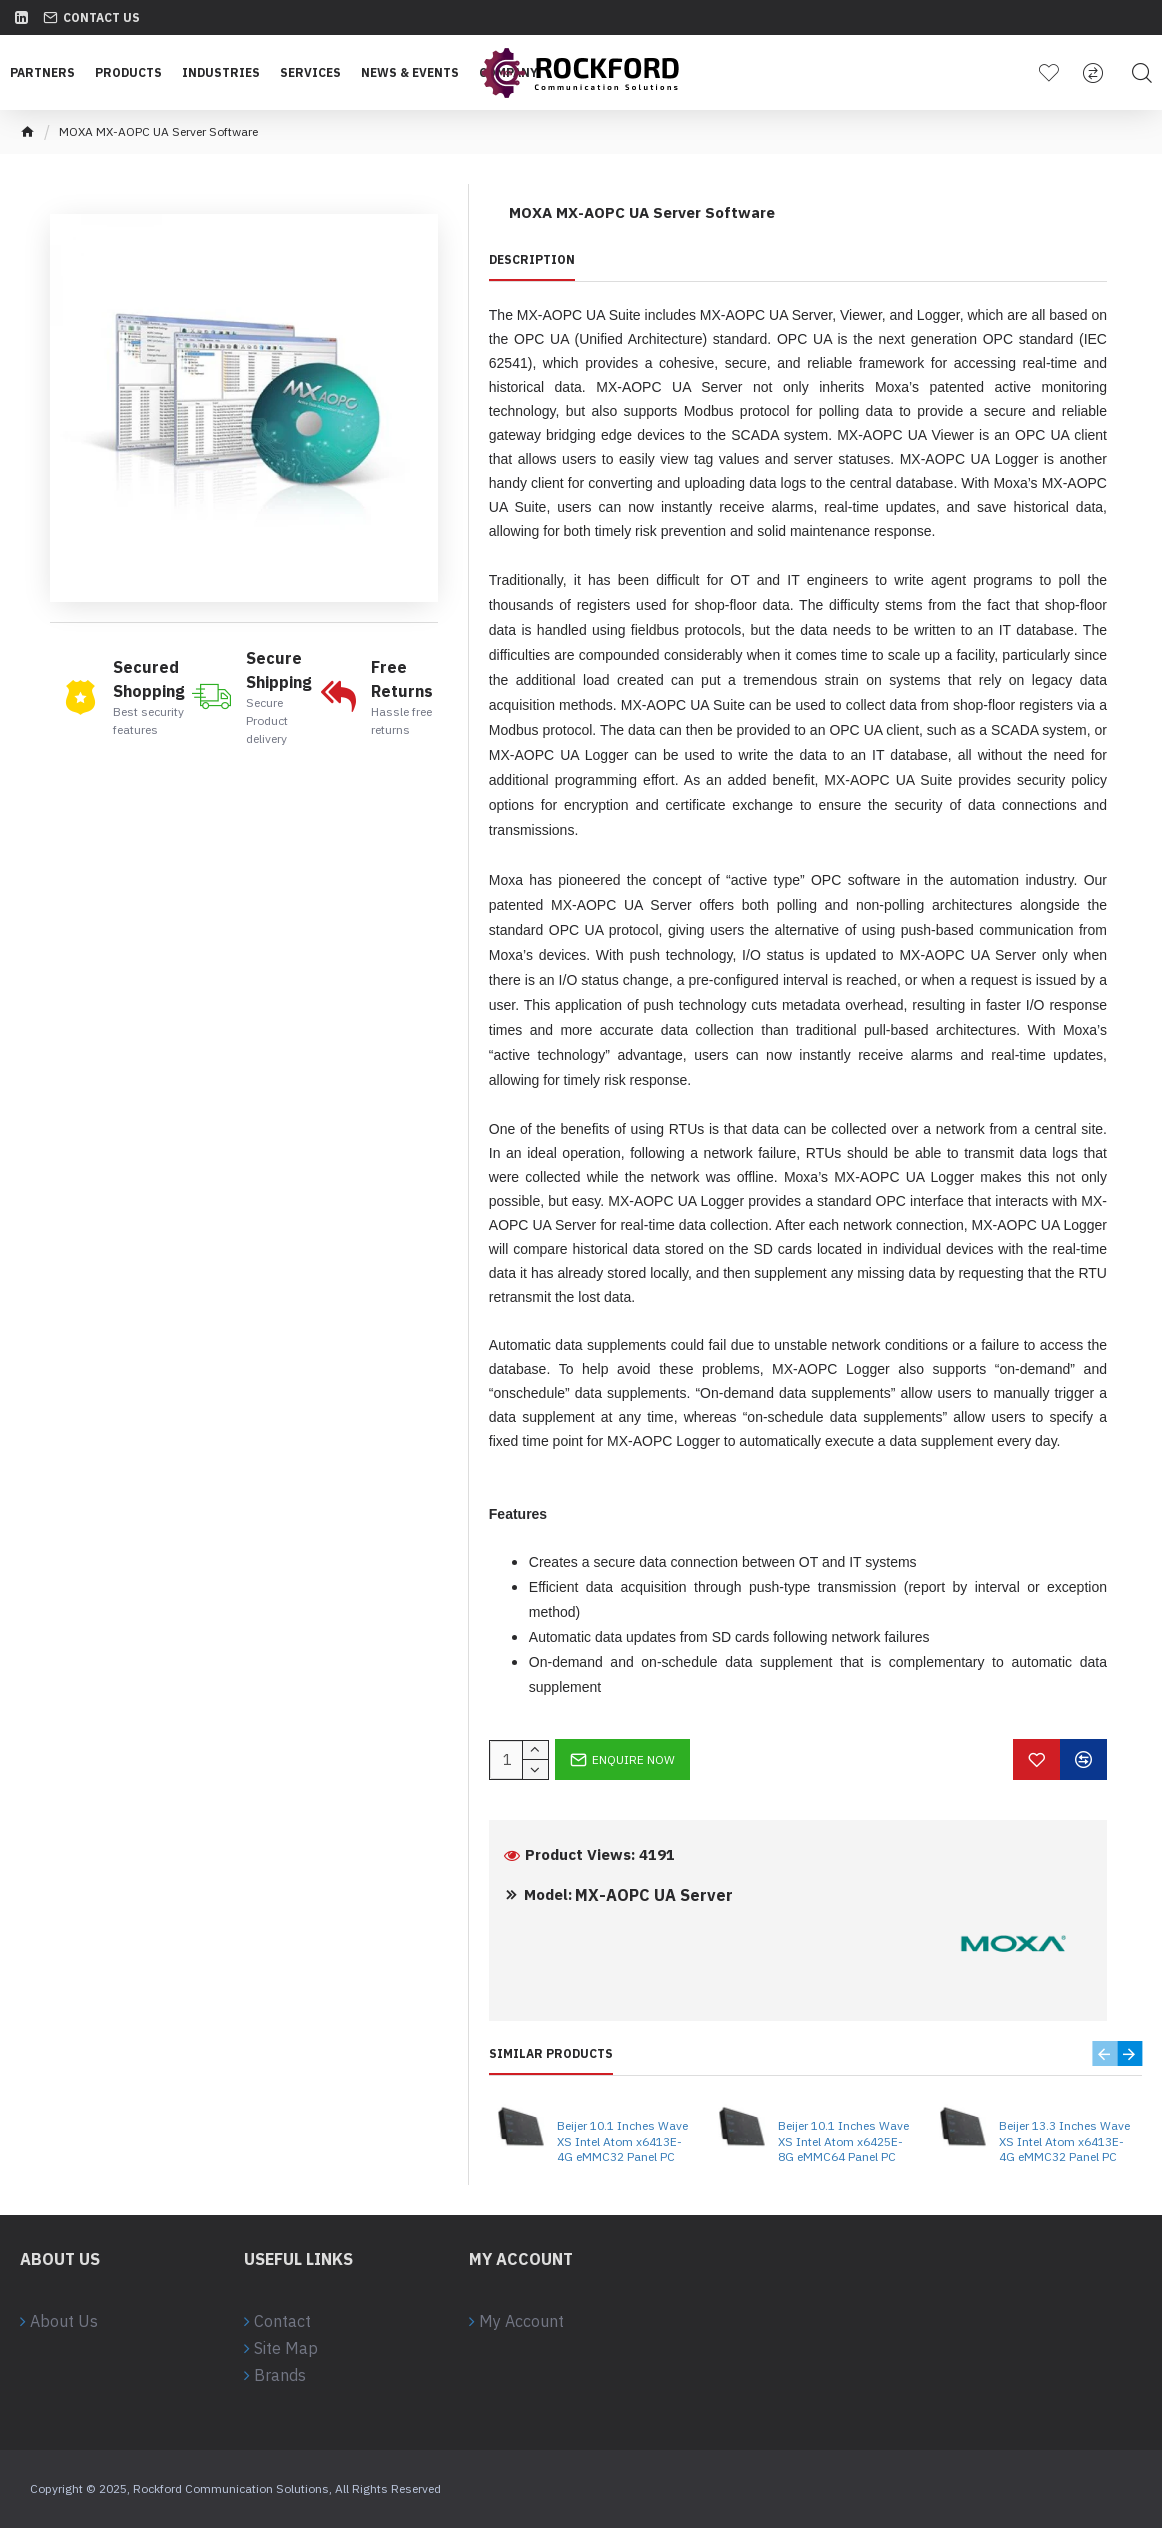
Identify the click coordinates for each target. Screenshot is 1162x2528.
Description (532, 259)
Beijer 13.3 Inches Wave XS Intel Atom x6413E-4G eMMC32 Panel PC (1064, 2141)
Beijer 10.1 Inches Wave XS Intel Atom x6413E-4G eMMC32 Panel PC (622, 2141)
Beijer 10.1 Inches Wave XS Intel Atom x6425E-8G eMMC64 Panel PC (843, 2141)
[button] (1104, 2053)
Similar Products (551, 2053)
